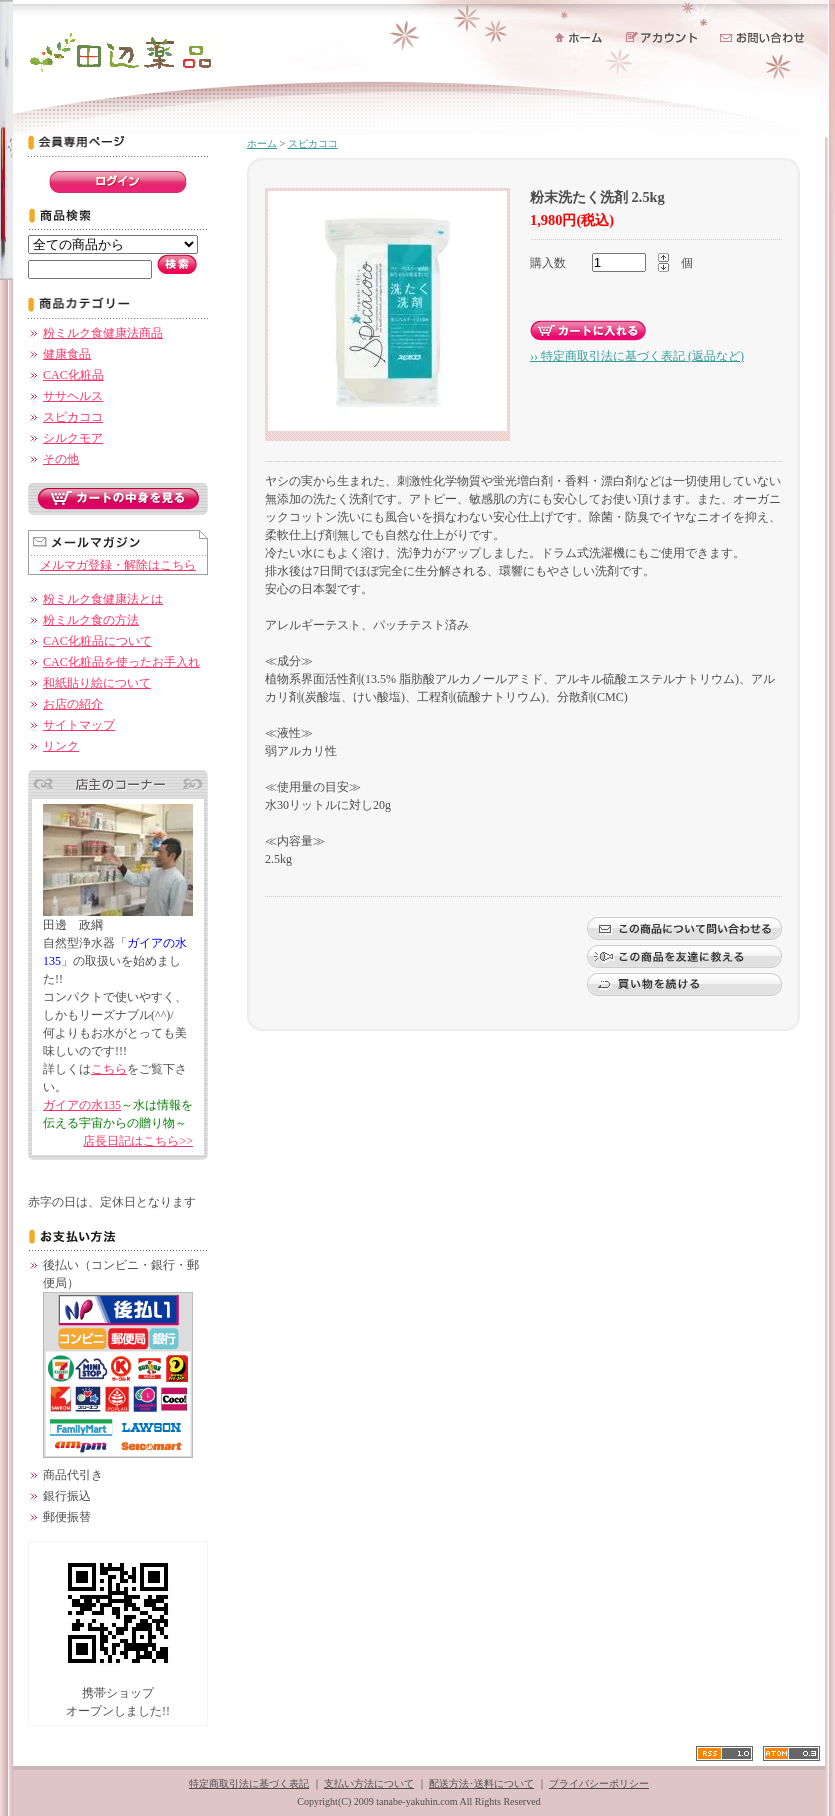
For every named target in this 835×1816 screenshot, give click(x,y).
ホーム (262, 143)
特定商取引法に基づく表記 (249, 1783)
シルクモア (73, 438)
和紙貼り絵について (97, 683)
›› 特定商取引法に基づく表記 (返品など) (637, 356)
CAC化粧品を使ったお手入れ (121, 662)
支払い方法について (369, 1783)
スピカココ (73, 417)
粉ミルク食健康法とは (103, 599)
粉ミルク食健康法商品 (103, 333)
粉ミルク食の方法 (91, 620)
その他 (61, 459)
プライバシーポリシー (599, 1783)
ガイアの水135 (82, 1105)
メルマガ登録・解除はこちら (118, 565)
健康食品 (67, 354)
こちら (109, 1069)
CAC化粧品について (97, 641)
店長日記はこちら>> (138, 1141)
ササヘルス (73, 396)
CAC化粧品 (73, 375)
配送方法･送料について (481, 1783)
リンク (61, 746)
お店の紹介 (73, 704)
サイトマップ (79, 725)
